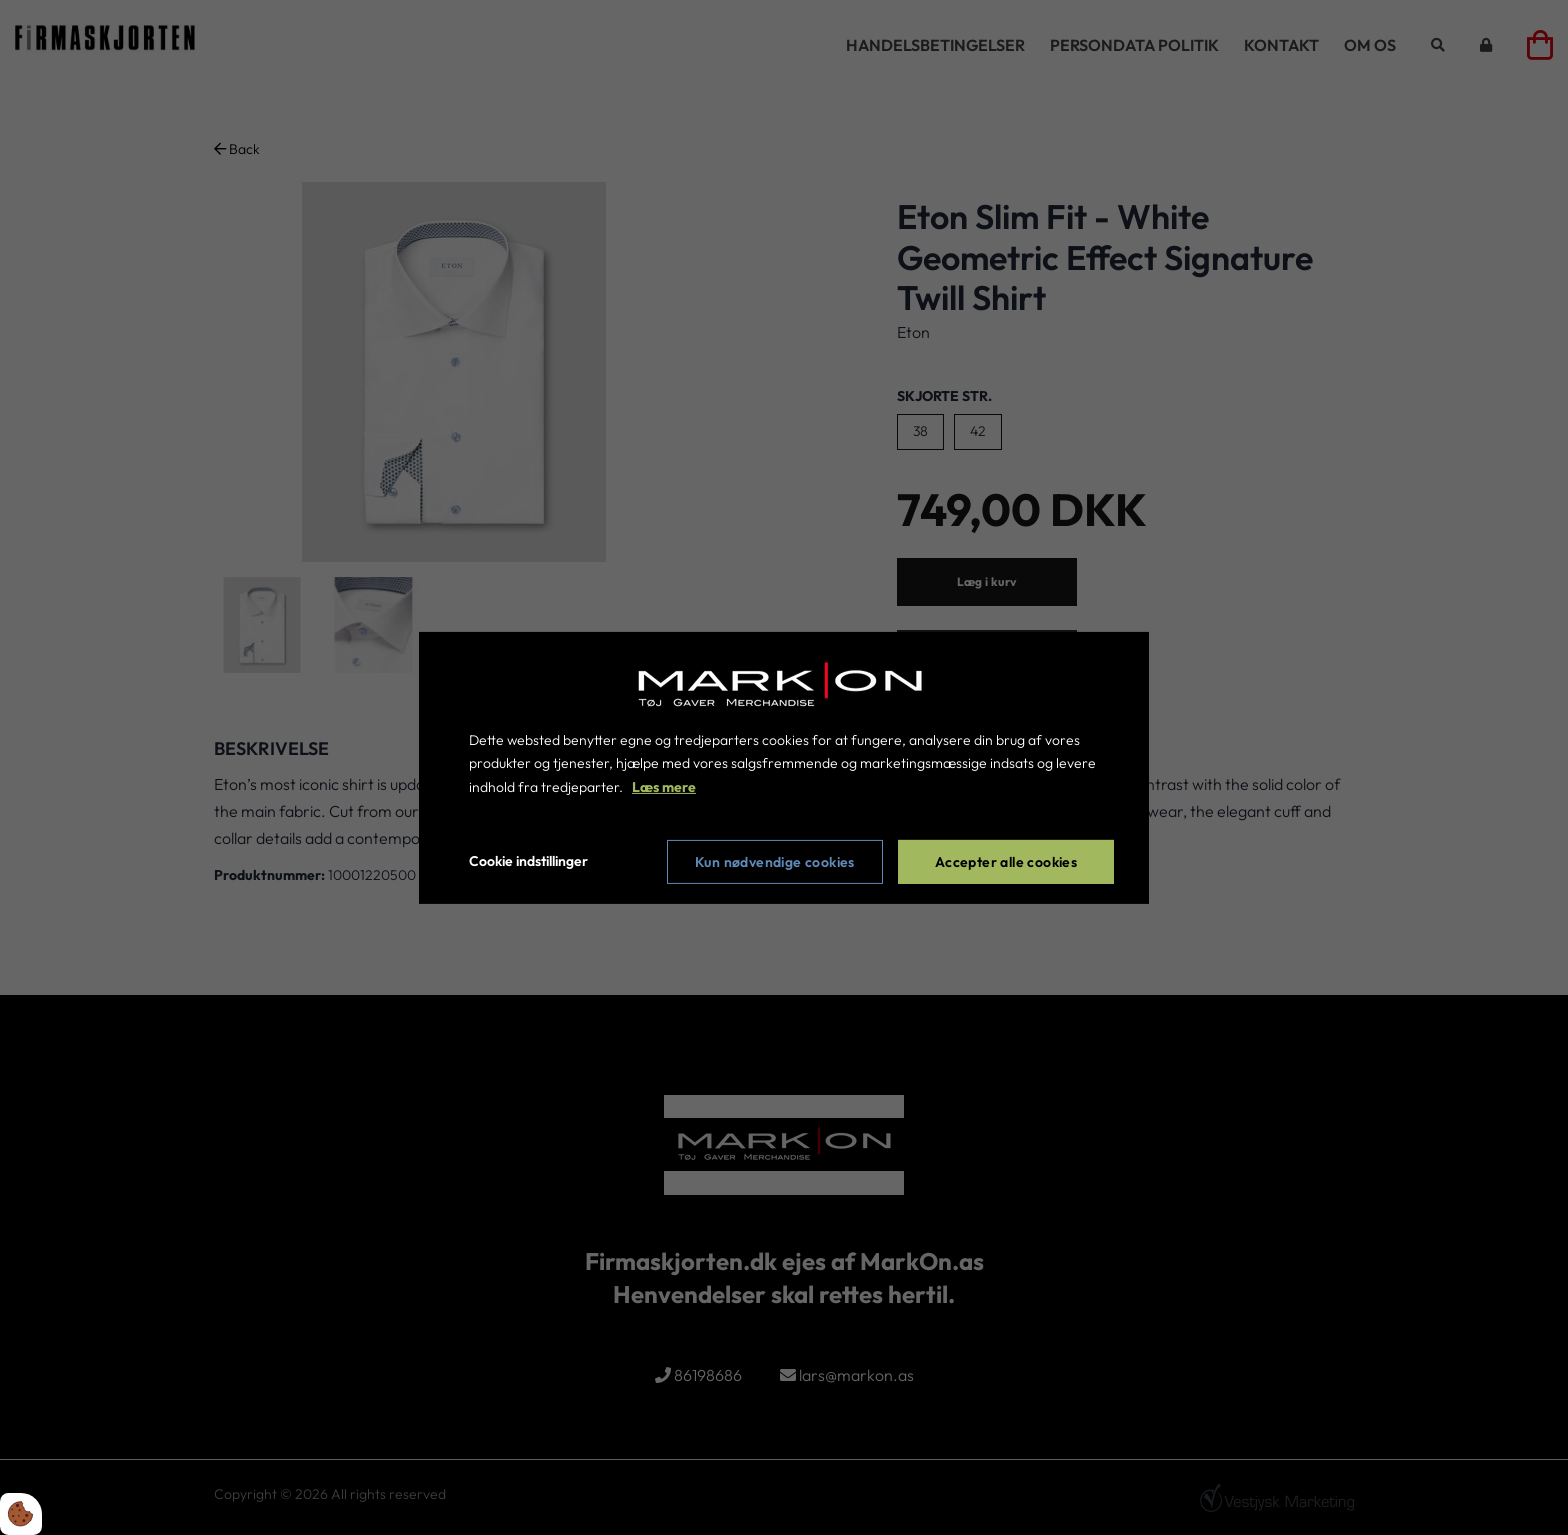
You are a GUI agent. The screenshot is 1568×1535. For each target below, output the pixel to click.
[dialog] (784, 767)
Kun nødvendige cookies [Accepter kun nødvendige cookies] (775, 862)
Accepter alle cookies (1006, 862)
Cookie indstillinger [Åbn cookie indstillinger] (528, 861)
